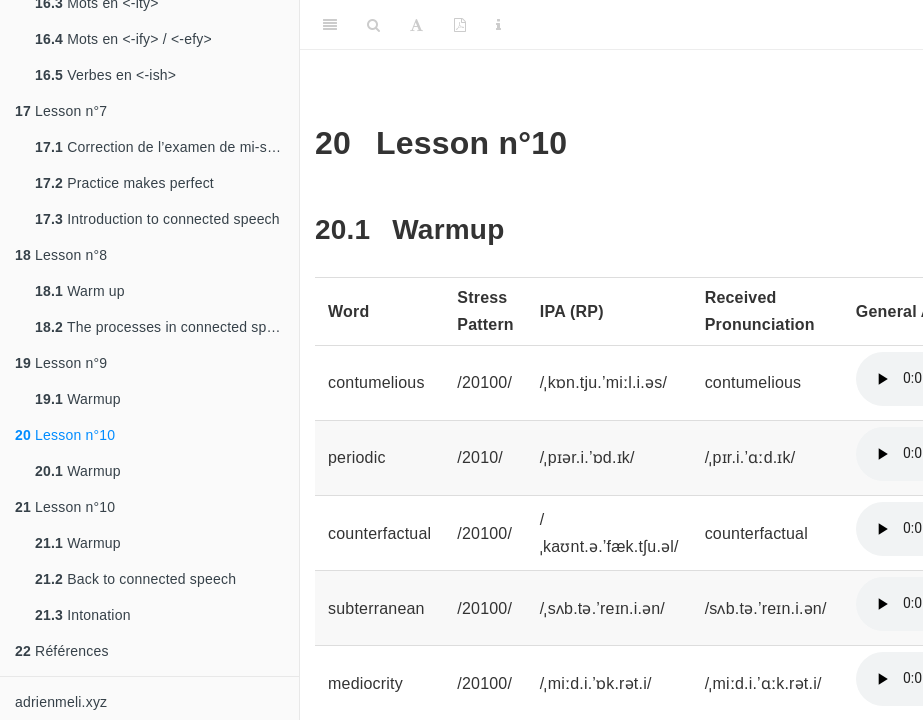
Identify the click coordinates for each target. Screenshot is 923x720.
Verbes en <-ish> (105, 75)
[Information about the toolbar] (498, 25)
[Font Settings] (416, 25)
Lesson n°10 (65, 435)
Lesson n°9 (61, 363)
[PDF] (460, 25)
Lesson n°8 (61, 255)
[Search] (373, 25)
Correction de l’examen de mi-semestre (167, 147)
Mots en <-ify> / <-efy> (123, 39)
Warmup (78, 399)
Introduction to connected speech (157, 219)
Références (62, 651)
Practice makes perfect (124, 183)
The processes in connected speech (166, 327)
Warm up (80, 291)
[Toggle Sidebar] (330, 25)
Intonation (83, 615)
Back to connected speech (135, 579)
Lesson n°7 (61, 111)
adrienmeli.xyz (61, 702)
